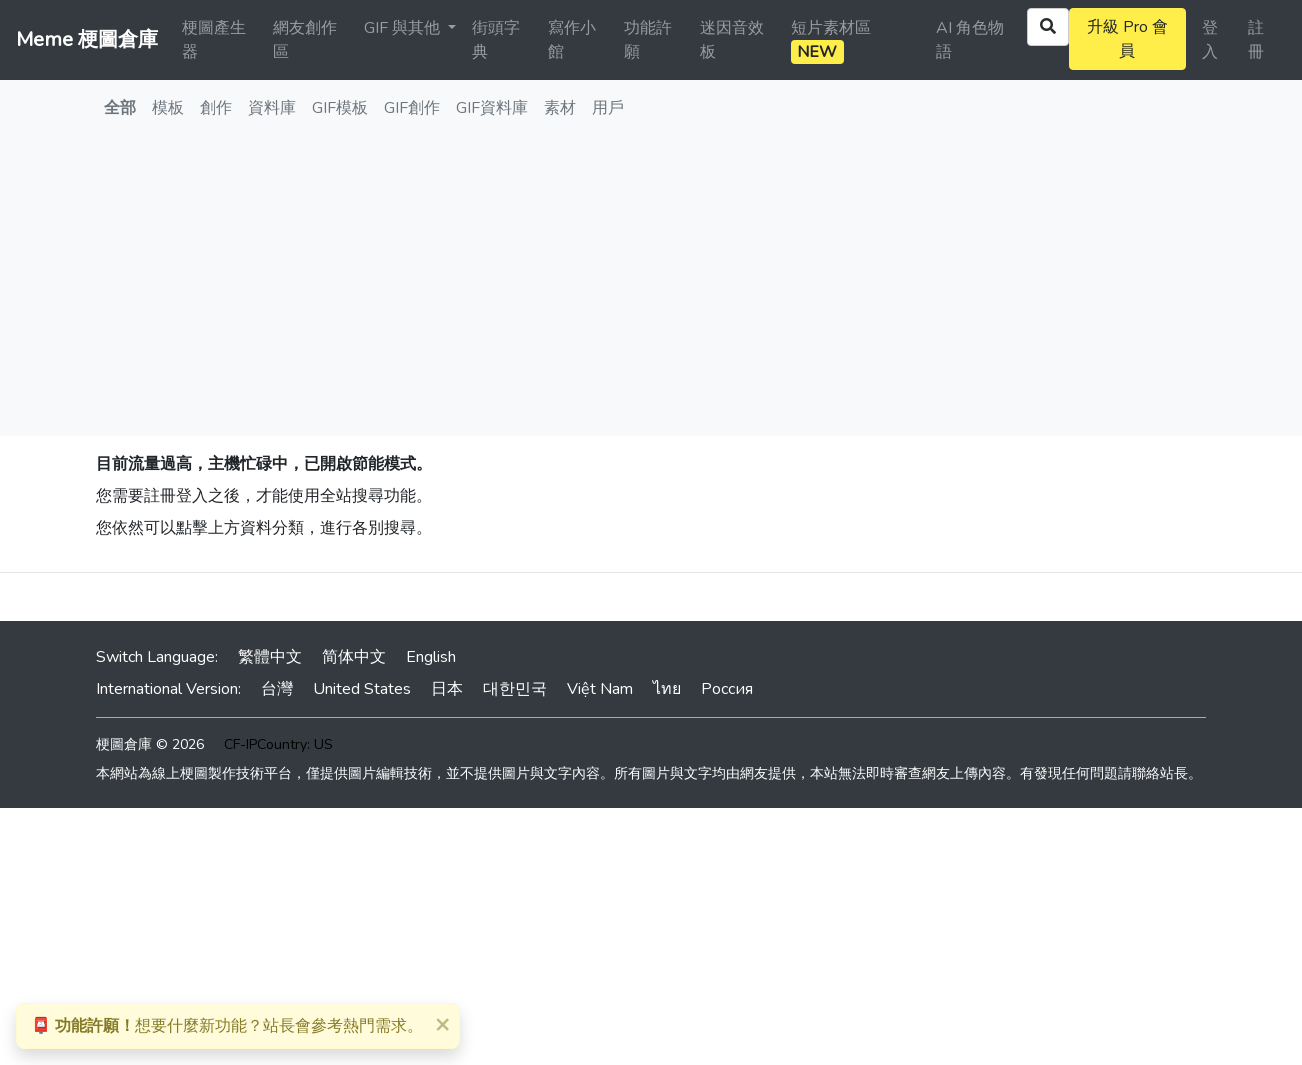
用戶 (608, 108)
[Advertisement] (651, 286)
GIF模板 (340, 108)
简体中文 (354, 657)
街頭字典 (496, 40)
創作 (216, 108)
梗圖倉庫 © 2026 (150, 744)
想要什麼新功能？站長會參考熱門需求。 (227, 1026)
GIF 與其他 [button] (404, 28)
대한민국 (515, 689)
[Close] (442, 1024)
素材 (560, 108)
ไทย (667, 689)
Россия (727, 689)
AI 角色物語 (970, 40)
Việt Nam (600, 689)
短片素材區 (831, 40)
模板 (168, 108)
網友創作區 (305, 40)
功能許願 (648, 40)
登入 (1210, 40)
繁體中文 (270, 657)
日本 (447, 689)
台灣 (277, 689)
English (431, 657)
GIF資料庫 (492, 108)
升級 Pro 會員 (1127, 39)
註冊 (1256, 40)
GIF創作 (412, 108)
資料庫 (272, 108)
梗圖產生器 (214, 40)
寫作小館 (572, 40)
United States (362, 689)
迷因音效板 (732, 40)
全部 (120, 108)
